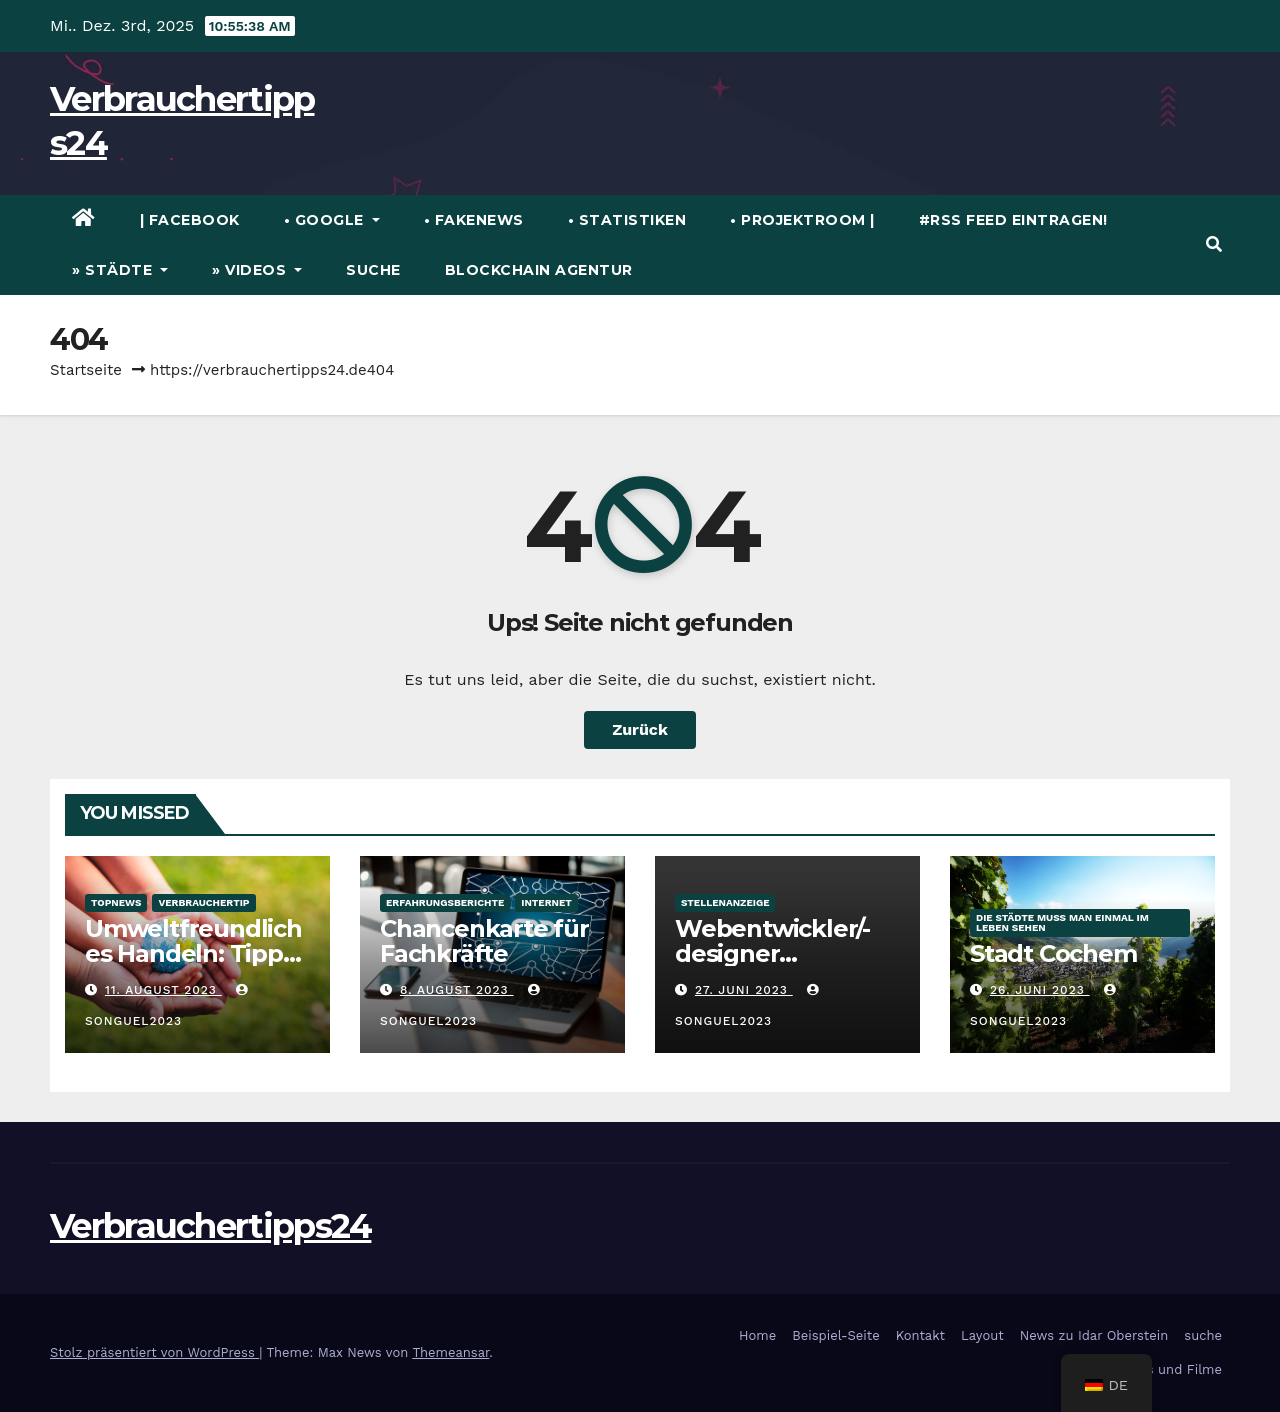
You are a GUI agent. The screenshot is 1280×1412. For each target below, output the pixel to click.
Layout (982, 1335)
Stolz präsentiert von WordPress (154, 1352)
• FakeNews (474, 220)
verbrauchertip (203, 902)
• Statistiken (627, 220)
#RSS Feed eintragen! (1013, 220)
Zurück (640, 729)
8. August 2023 (457, 990)
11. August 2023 (163, 990)
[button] (1214, 244)
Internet (546, 902)
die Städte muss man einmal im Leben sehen (1062, 922)
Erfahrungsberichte (445, 902)
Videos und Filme (1166, 1369)
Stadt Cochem (1053, 953)
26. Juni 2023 (1040, 990)
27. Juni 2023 (744, 990)
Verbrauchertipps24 (210, 1226)
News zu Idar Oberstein (1094, 1335)
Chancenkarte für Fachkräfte (484, 941)
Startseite (86, 370)
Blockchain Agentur (539, 270)
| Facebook (190, 220)
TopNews (116, 902)
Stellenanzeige (725, 902)
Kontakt (920, 1335)
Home (757, 1335)
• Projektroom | (802, 220)
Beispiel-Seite (835, 1335)
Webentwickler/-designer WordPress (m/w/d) (787, 953)
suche (373, 270)
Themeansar (450, 1352)
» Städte (120, 270)
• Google (332, 220)
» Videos (257, 270)
